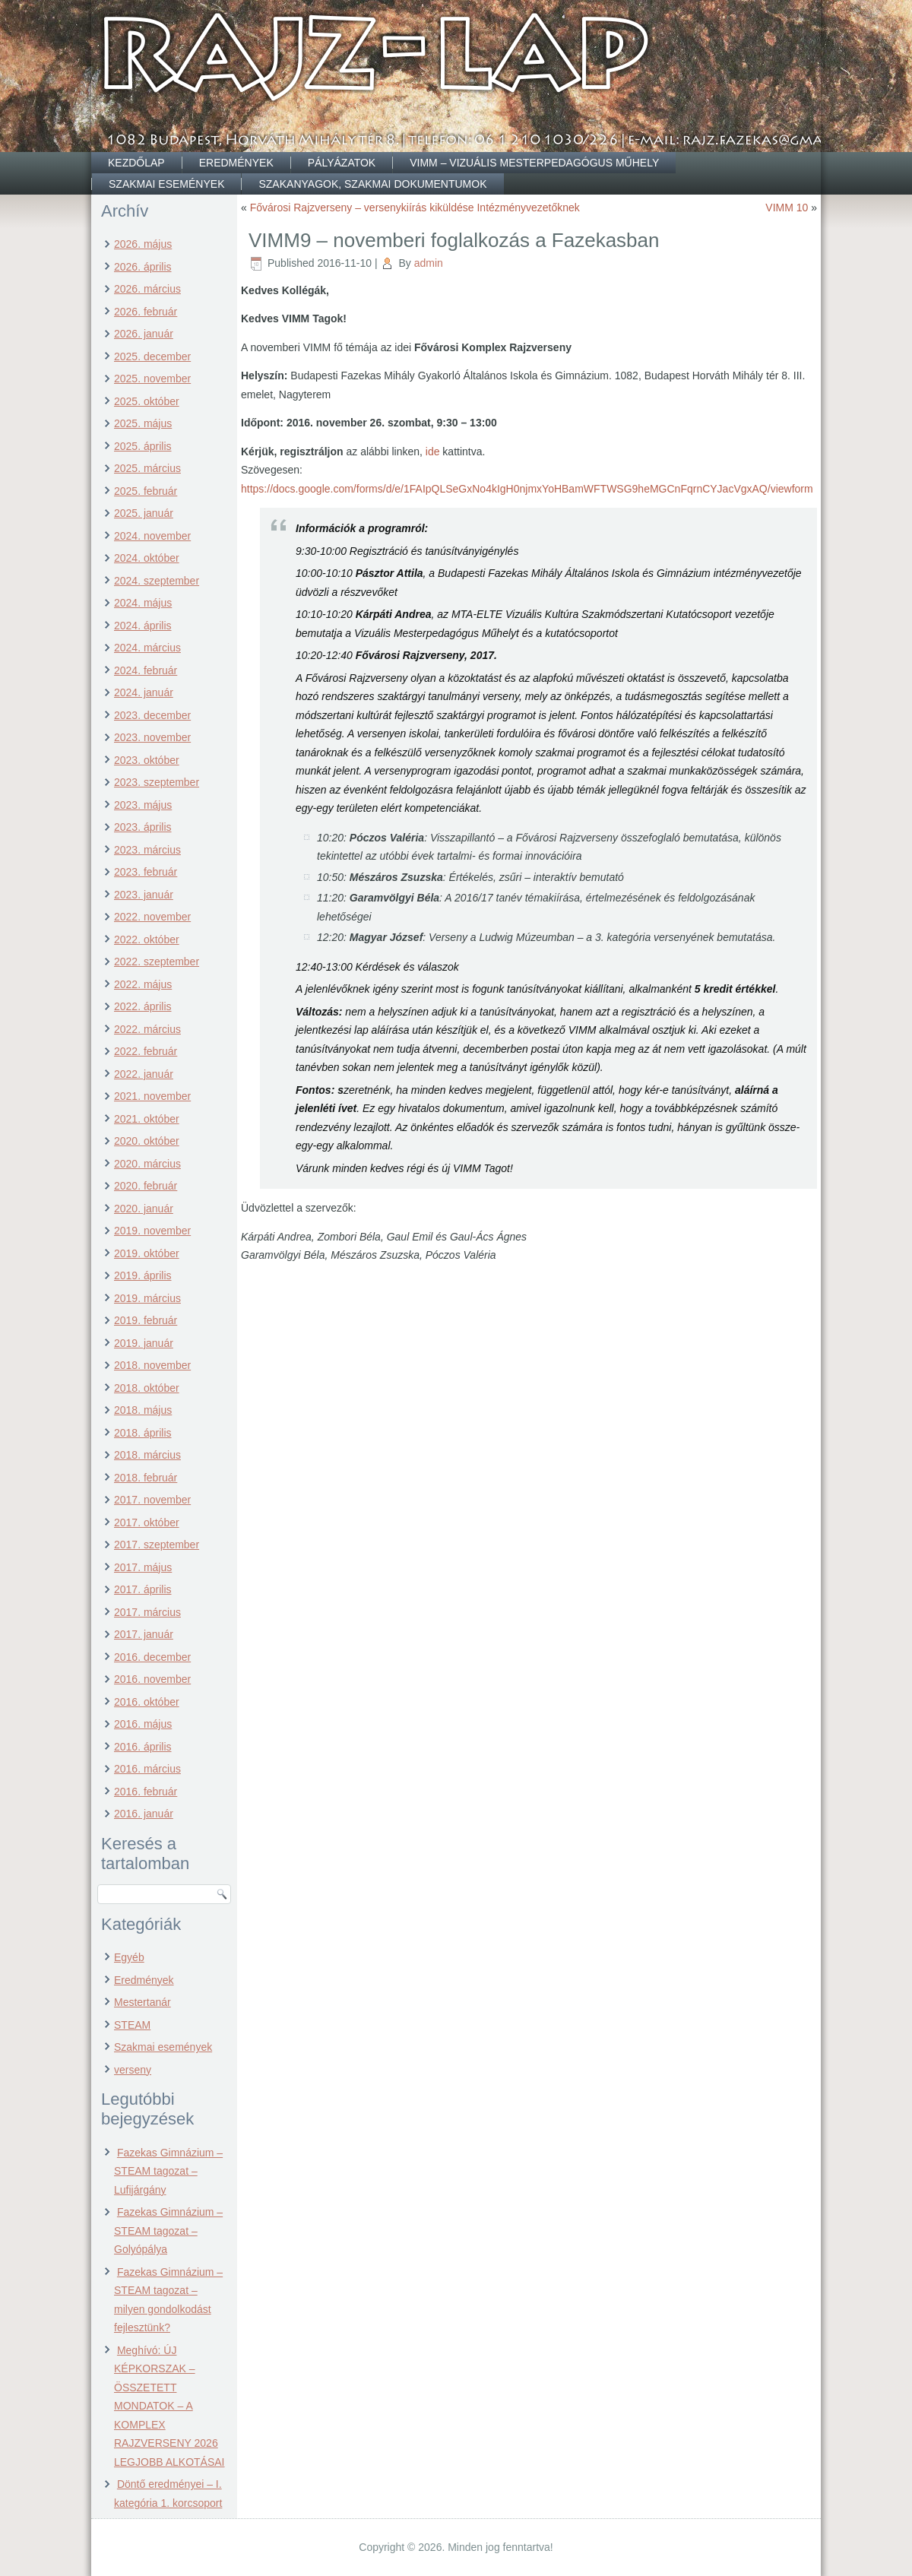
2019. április (143, 1275)
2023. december (152, 715)
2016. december (152, 1657)
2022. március (147, 1029)
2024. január (143, 692)
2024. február (145, 670)
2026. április (143, 267)
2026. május (143, 244)
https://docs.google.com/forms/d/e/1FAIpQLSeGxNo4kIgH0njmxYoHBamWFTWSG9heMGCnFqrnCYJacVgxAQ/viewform (527, 489)
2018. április (143, 1433)
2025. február (145, 491)
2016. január (143, 1814)
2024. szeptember (156, 581)
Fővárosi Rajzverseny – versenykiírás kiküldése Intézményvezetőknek (415, 207)
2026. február (145, 312)
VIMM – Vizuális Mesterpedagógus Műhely (534, 163)
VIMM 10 (786, 207)
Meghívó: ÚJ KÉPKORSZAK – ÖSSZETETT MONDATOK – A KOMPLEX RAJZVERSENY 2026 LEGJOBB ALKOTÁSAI (169, 2406)
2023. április (143, 827)
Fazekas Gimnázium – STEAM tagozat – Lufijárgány (168, 2171)
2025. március (147, 468)
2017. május (143, 1567)
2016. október (146, 1702)
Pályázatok (341, 163)
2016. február (145, 1791)
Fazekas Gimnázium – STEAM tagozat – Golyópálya (168, 2230)
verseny (132, 2070)
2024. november (152, 536)
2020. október (146, 1141)
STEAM (132, 2025)
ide (433, 451)
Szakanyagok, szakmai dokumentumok (372, 184)
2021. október (146, 1119)
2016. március (147, 1769)
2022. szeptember (156, 961)
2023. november (152, 737)
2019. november (152, 1231)
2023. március (147, 850)
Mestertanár (142, 2002)
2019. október (146, 1253)
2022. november (152, 917)
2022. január (143, 1074)
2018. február (145, 1478)
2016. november (152, 1679)
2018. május (143, 1410)
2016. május (143, 1724)
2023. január (143, 895)
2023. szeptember (156, 782)
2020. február (145, 1186)
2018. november (152, 1365)
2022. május (143, 984)
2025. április (143, 446)
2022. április (143, 1006)
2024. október (146, 558)
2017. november (152, 1500)
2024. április (143, 625)
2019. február (145, 1320)
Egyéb (129, 1957)
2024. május (143, 603)
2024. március (147, 648)
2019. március (147, 1298)
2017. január (143, 1634)
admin (428, 263)
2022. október (146, 939)
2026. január (143, 334)
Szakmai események (166, 184)
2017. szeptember (156, 1544)
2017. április (143, 1589)
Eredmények (236, 163)
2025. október (146, 401)
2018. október (146, 1388)
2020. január (143, 1208)
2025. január (143, 513)
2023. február (145, 872)
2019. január (143, 1343)
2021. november (152, 1096)
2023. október (146, 760)
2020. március (147, 1164)
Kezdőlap (136, 163)
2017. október (146, 1522)
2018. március (147, 1455)
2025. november (152, 378)
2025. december (152, 356)
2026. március (147, 289)
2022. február (145, 1051)
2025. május (143, 423)
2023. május (143, 805)
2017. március (147, 1612)
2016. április (143, 1747)
